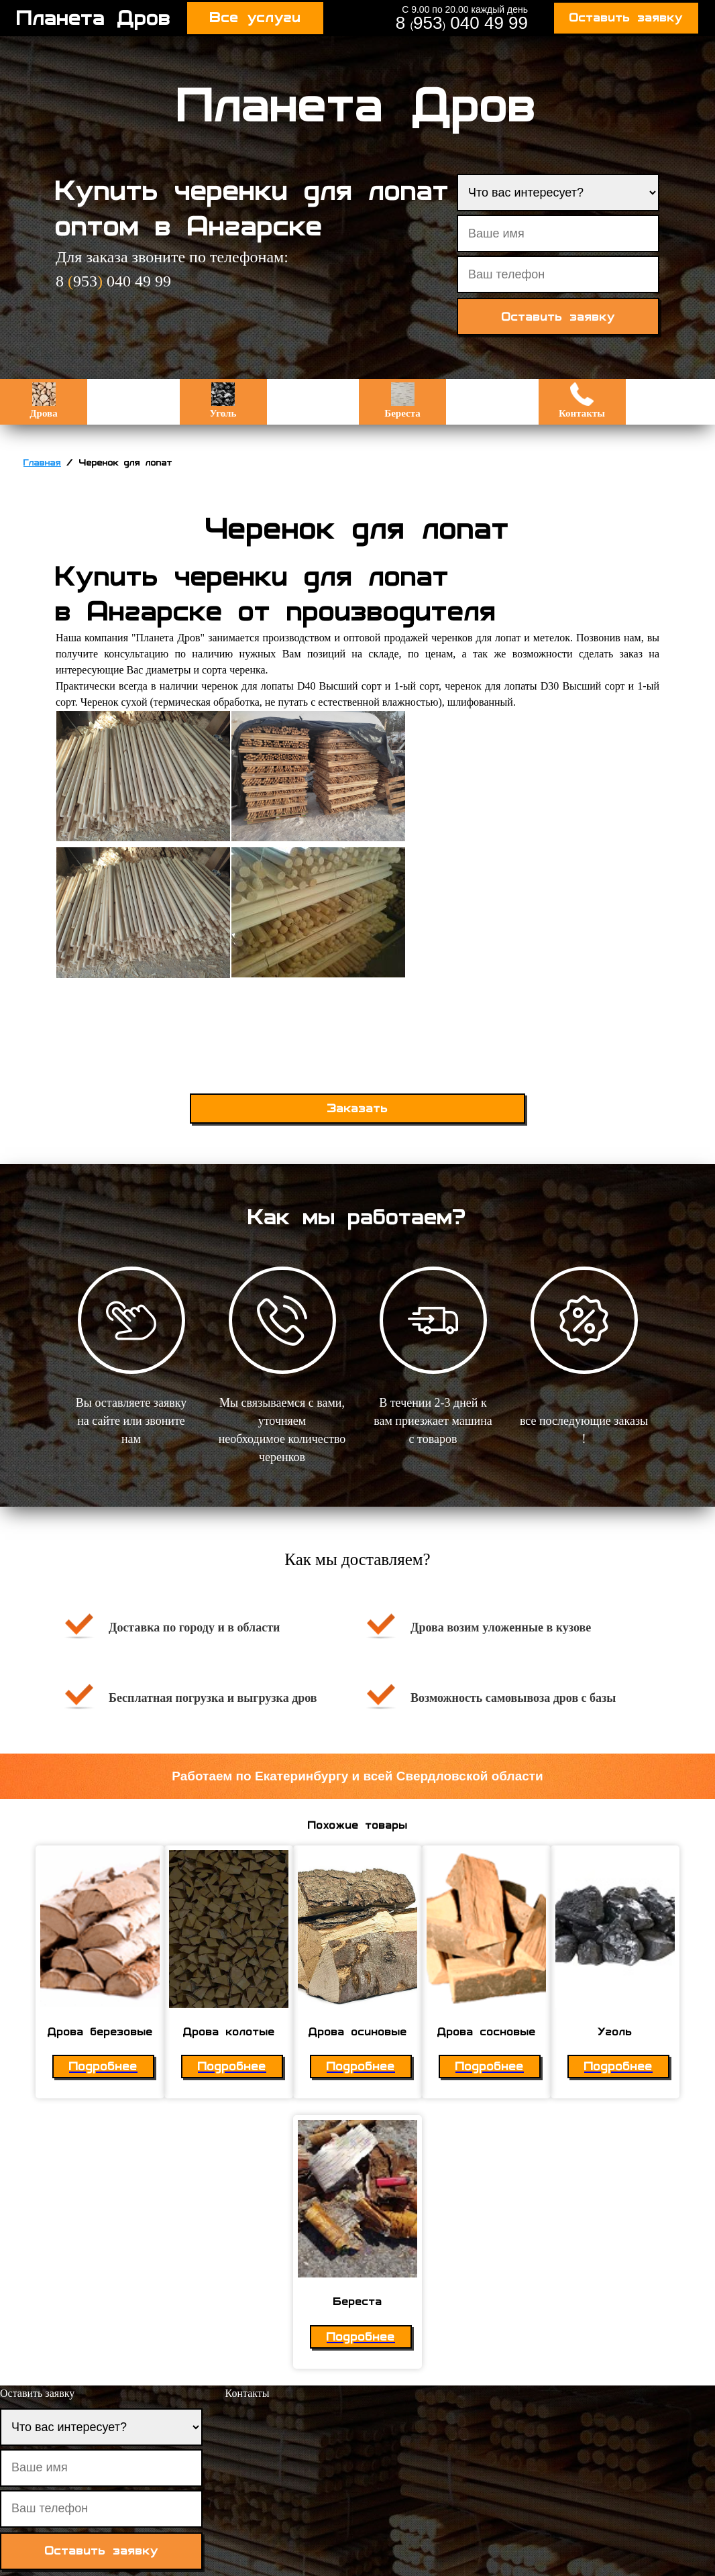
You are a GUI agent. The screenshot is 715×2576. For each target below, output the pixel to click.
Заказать (357, 1109)
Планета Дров (94, 18)
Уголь (223, 400)
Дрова (43, 400)
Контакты (582, 400)
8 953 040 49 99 (462, 23)
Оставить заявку (626, 18)
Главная (42, 463)
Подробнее (103, 2066)
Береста (402, 400)
